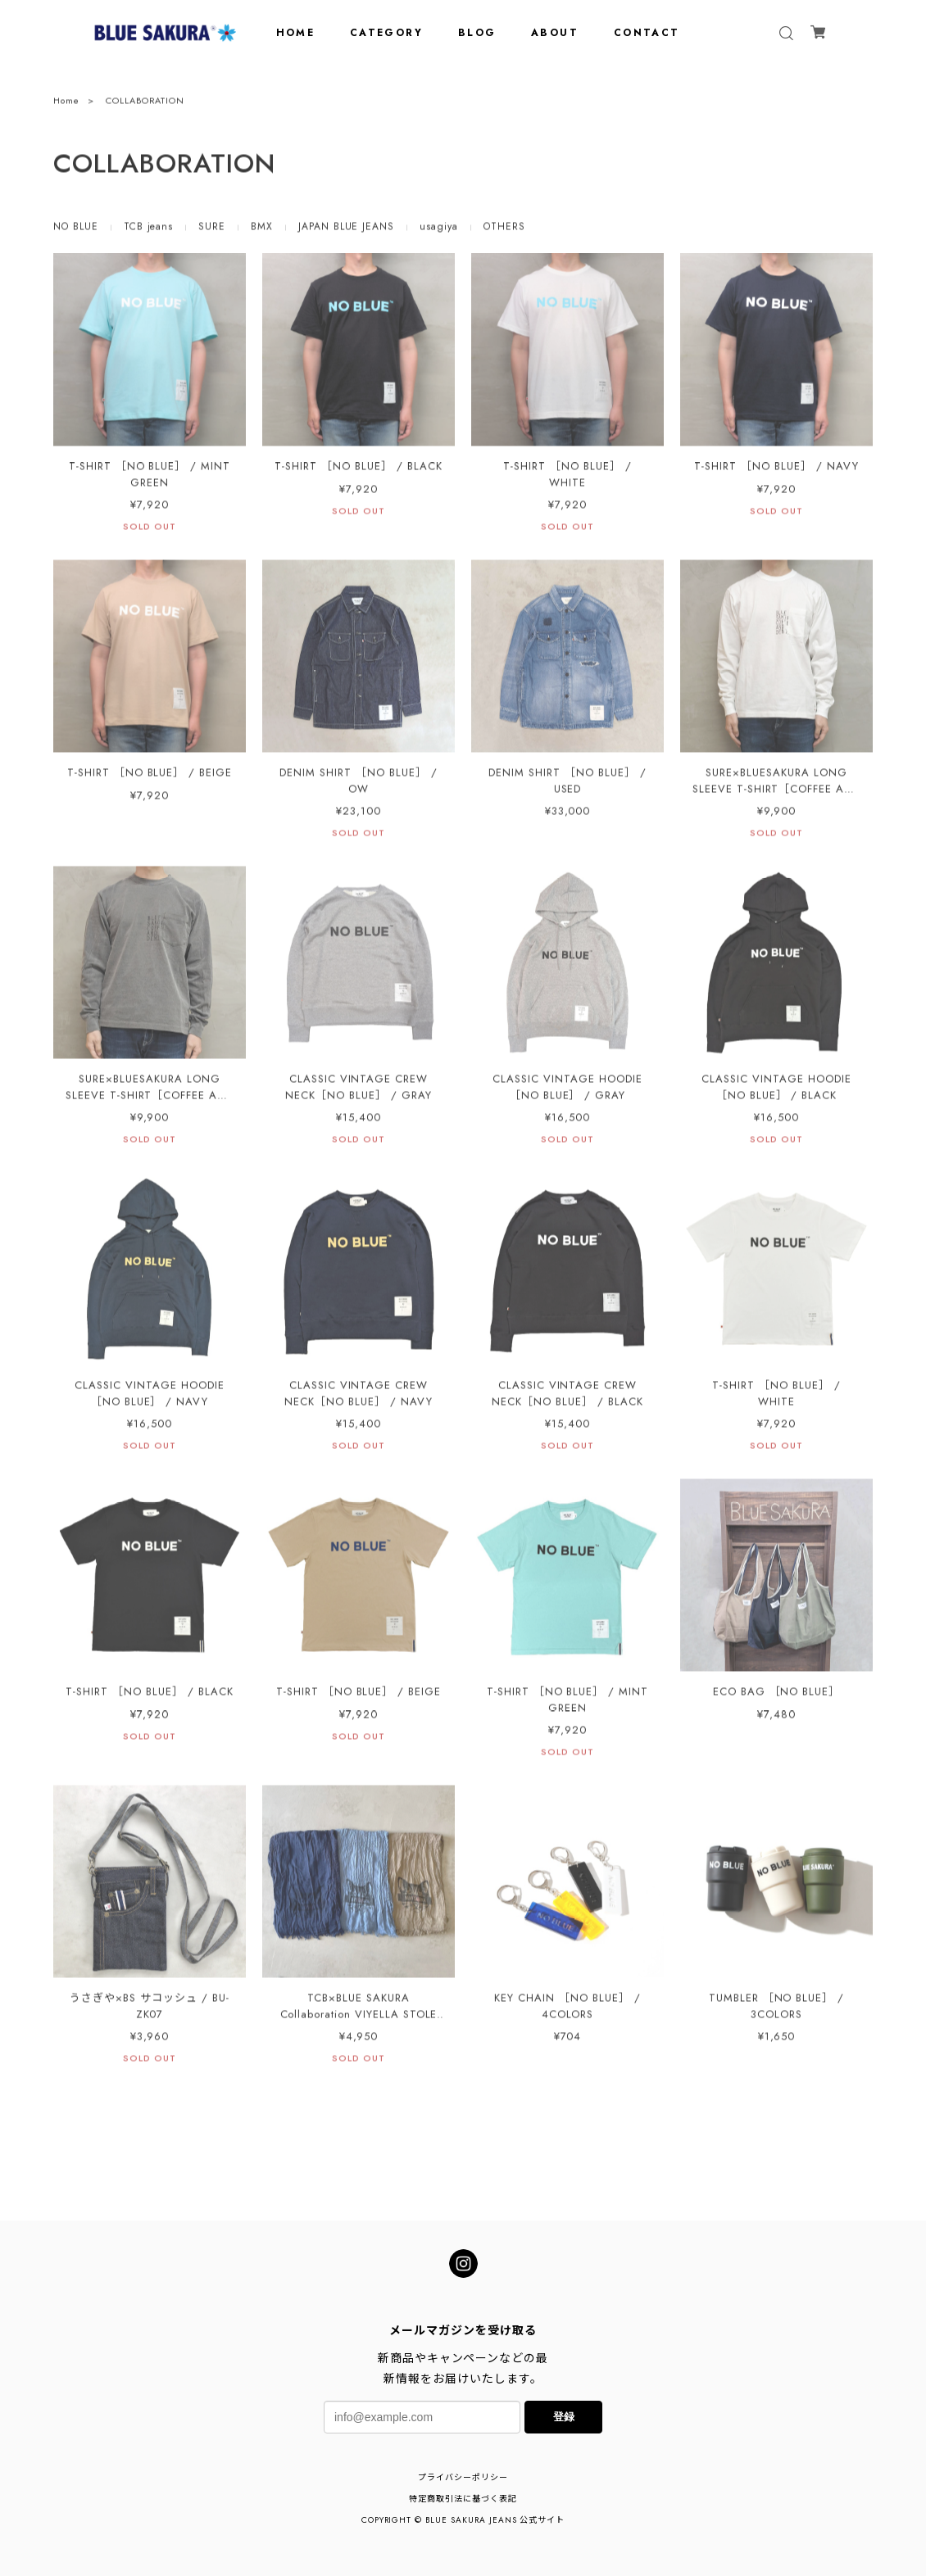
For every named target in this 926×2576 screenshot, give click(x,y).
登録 (563, 2417)
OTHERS (504, 230)
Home (66, 103)
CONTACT (647, 32)
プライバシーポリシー (463, 2477)
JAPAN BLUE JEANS (346, 230)
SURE (211, 230)
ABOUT (555, 32)
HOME (295, 32)
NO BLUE (75, 230)
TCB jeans (149, 230)
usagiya (439, 230)
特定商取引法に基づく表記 (463, 2498)
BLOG (477, 32)
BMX (262, 230)
